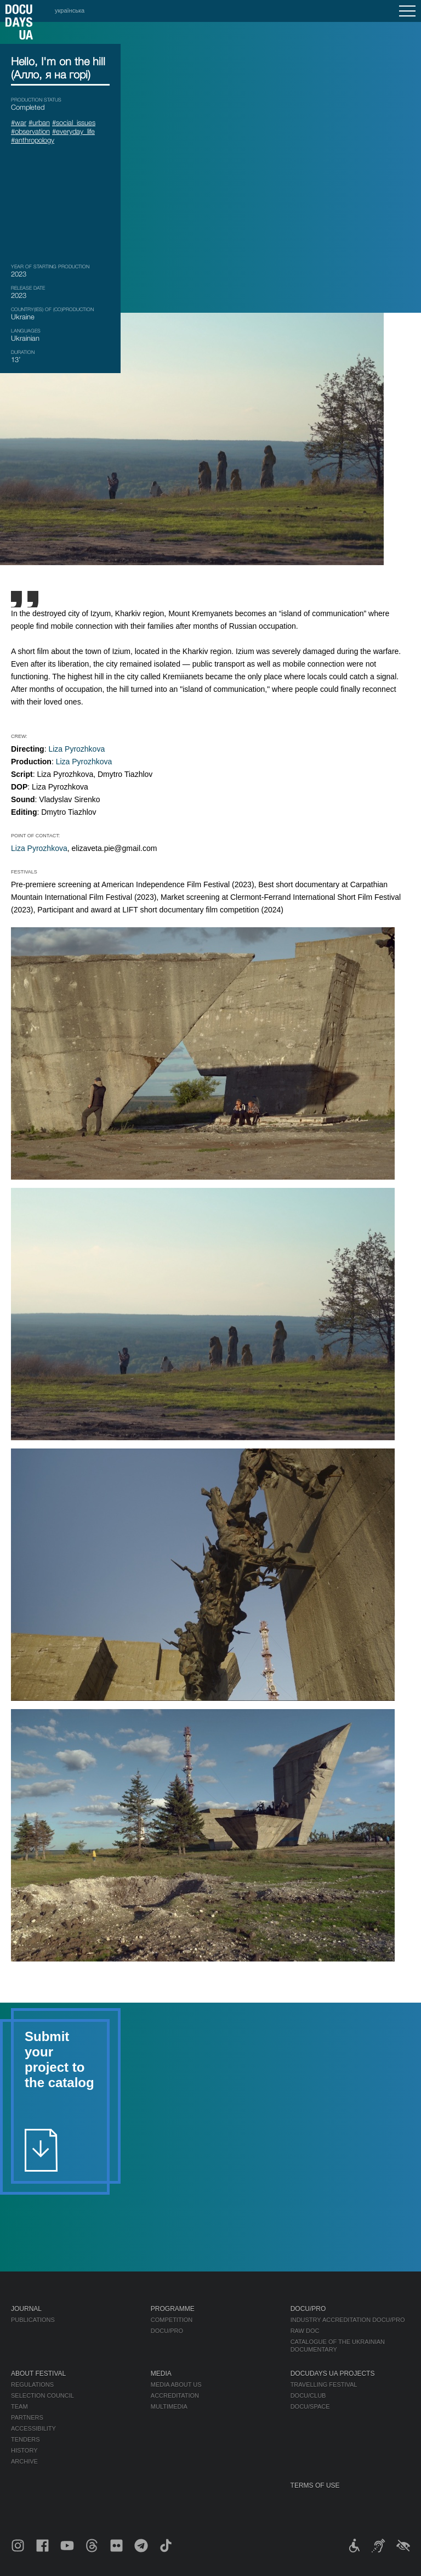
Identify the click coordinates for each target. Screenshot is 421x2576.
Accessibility (33, 2428)
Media (161, 2373)
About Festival (38, 2373)
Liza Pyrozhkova (76, 749)
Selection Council (42, 2395)
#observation (30, 131)
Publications (33, 2319)
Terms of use (315, 2485)
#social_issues (73, 122)
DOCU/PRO (167, 2330)
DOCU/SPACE (310, 2406)
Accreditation (175, 2395)
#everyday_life (73, 131)
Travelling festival (324, 2384)
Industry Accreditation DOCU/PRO (348, 2319)
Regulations (32, 2384)
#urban (39, 122)
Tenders (25, 2439)
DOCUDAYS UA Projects (333, 2373)
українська (69, 10)
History (24, 2450)
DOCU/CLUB (308, 2395)
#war (18, 122)
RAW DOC (305, 2330)
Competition (171, 2319)
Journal (26, 2309)
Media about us (176, 2384)
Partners (27, 2417)
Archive (24, 2461)
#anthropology (32, 140)
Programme (173, 2309)
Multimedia (169, 2406)
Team (19, 2406)
